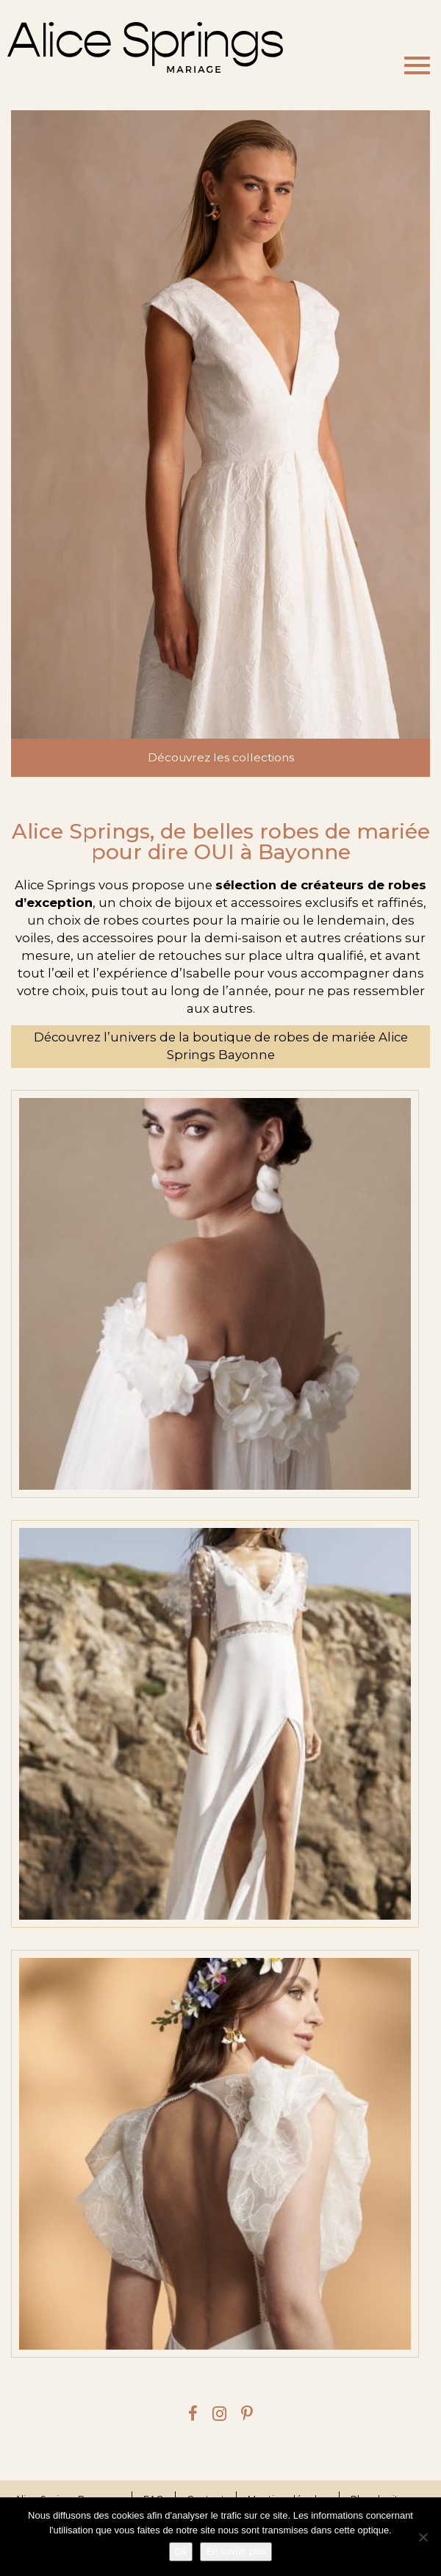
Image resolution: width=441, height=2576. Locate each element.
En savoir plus (236, 2551)
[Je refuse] (422, 2537)
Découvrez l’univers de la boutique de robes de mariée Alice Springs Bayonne (221, 1046)
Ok (181, 2551)
